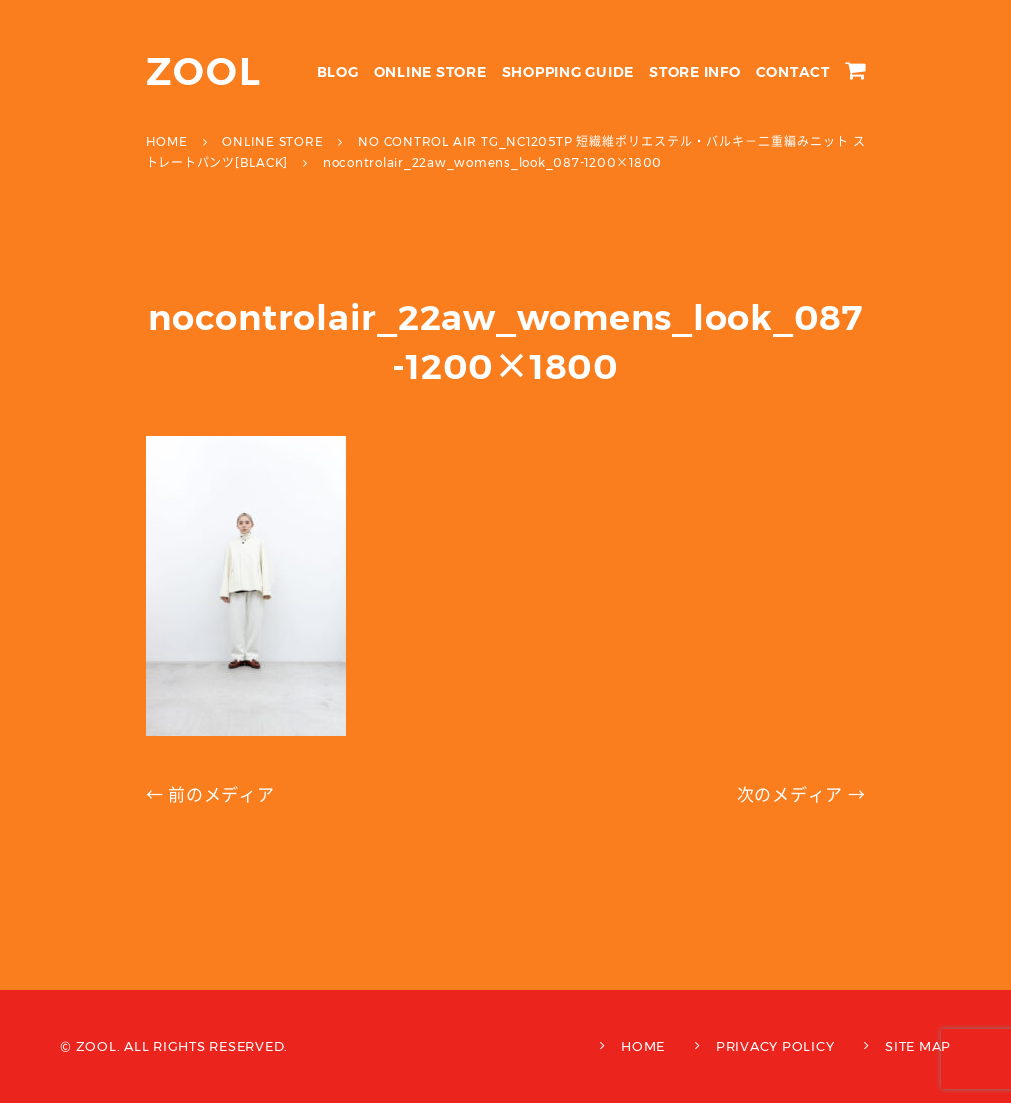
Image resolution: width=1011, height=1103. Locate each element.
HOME (643, 1046)
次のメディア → (801, 795)
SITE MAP (918, 1046)
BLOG (338, 72)
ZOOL (204, 71)
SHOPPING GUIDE (568, 72)
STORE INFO (695, 72)
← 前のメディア (210, 795)
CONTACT (793, 72)
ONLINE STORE (430, 72)
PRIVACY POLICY (775, 1046)
